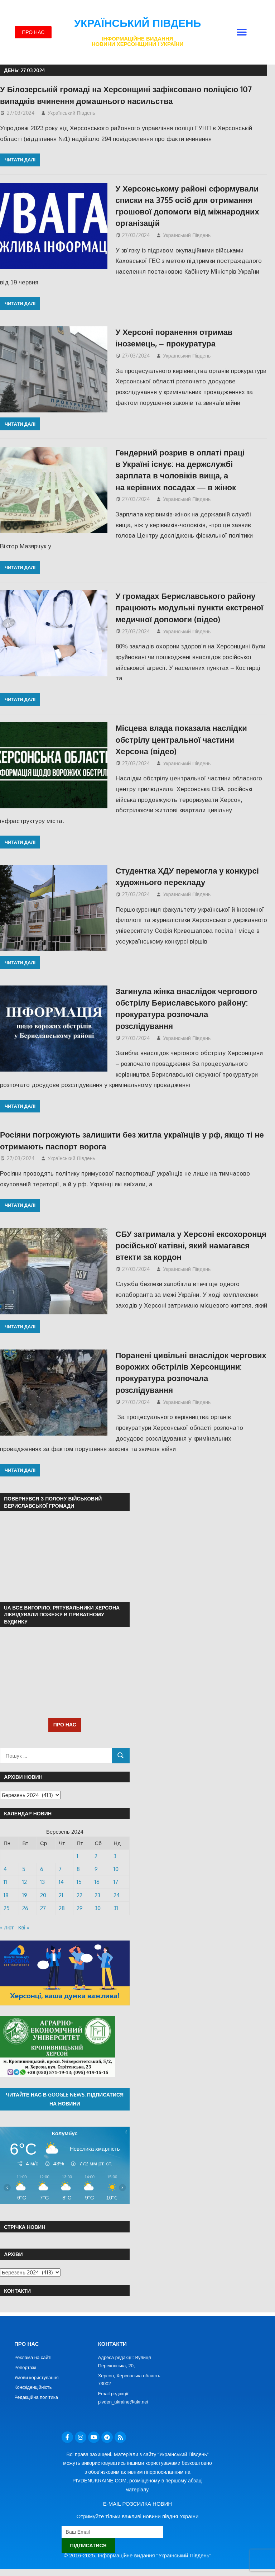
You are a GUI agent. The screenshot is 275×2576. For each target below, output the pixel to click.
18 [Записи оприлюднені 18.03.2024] (6, 1895)
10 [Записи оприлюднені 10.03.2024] (116, 1869)
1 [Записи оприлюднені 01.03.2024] (77, 1856)
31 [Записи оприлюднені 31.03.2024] (116, 1908)
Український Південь (137, 23)
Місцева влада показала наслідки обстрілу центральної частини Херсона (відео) (181, 739)
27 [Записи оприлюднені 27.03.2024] (43, 1908)
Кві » (23, 1927)
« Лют (7, 1927)
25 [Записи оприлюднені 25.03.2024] (7, 1908)
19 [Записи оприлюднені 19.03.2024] (24, 1895)
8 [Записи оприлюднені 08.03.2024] (78, 1869)
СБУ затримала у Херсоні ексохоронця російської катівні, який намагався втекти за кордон (191, 1245)
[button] (242, 32)
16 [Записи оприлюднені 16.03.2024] (97, 1881)
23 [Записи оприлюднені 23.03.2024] (97, 1895)
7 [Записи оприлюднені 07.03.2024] (60, 1869)
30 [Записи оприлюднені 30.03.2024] (98, 1908)
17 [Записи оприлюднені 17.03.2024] (116, 1881)
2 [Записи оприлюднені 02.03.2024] (96, 1856)
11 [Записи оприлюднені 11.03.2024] (5, 1881)
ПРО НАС (64, 1724)
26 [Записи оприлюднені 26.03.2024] (25, 1908)
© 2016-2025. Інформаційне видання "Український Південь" (137, 2555)
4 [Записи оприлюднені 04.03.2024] (5, 1869)
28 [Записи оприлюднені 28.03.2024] (62, 1908)
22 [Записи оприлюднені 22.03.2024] (79, 1895)
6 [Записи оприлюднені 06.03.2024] (41, 1869)
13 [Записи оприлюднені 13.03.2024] (42, 1881)
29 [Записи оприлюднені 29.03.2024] (80, 1908)
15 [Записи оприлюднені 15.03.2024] (79, 1881)
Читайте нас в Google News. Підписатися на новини (65, 2099)
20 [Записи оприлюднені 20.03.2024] (43, 1895)
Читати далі (20, 159)
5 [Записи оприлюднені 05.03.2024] (23, 1869)
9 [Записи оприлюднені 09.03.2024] (96, 1869)
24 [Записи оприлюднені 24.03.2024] (117, 1895)
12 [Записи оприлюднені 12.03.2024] (24, 1881)
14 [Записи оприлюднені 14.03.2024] (61, 1881)
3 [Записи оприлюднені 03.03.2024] (115, 1856)
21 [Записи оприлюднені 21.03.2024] (61, 1895)
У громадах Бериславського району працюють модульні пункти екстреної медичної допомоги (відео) (190, 607)
